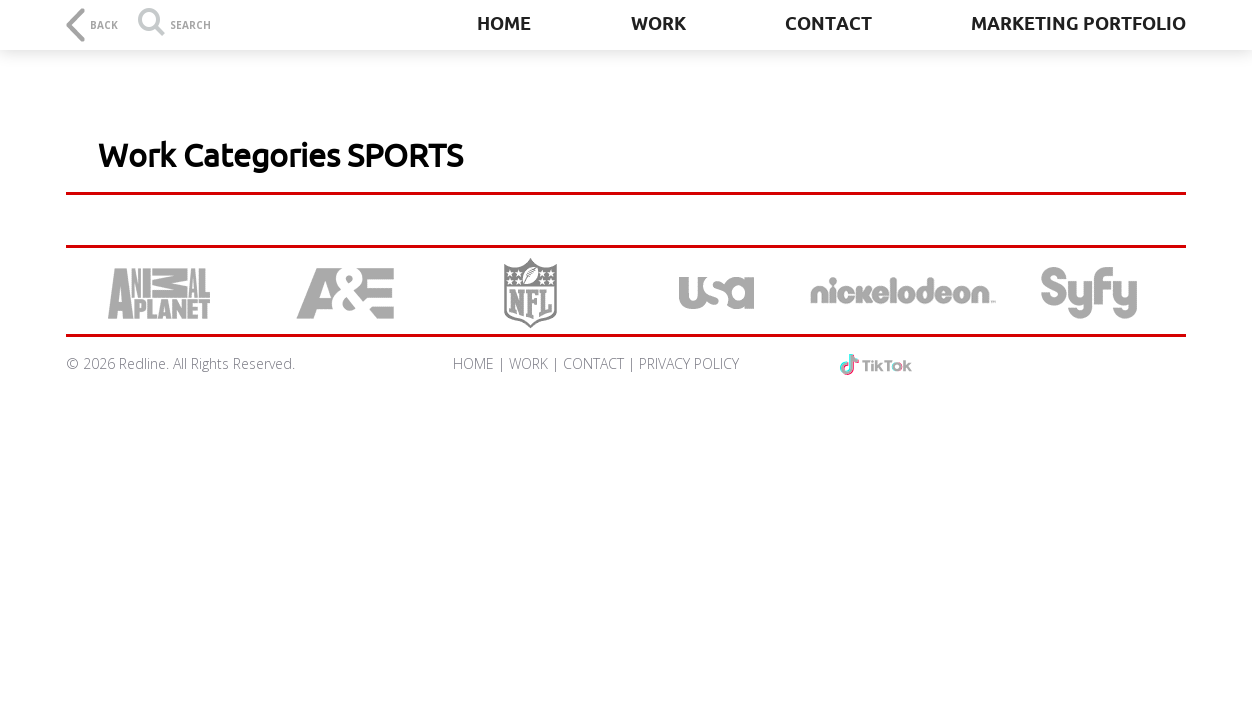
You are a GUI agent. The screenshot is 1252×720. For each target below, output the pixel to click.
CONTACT (593, 363)
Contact (828, 23)
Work (658, 23)
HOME (473, 363)
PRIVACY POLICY (689, 363)
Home (504, 23)
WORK (528, 363)
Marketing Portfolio (1078, 23)
